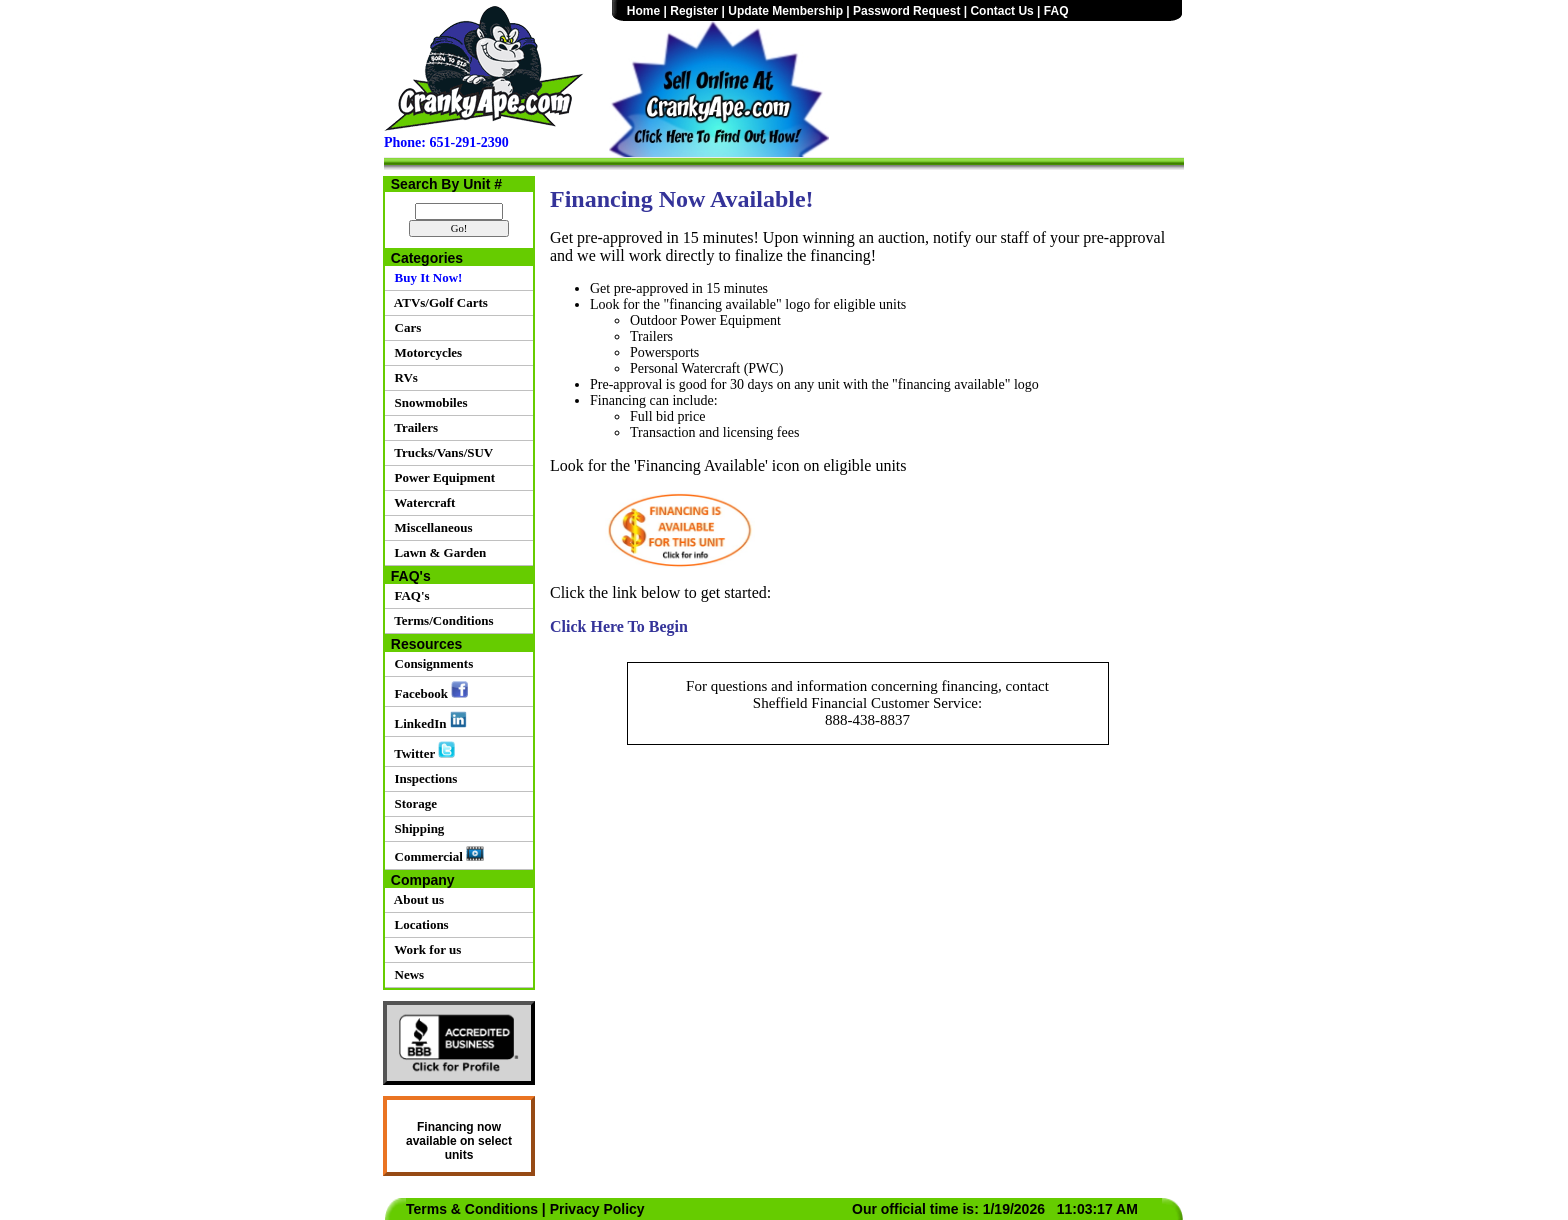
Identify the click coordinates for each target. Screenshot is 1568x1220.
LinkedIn (427, 721)
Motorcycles (425, 352)
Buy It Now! (425, 277)
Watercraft (421, 502)
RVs (403, 377)
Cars (404, 327)
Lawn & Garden (437, 552)
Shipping (416, 828)
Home (643, 11)
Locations (418, 924)
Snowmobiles (427, 402)
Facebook (428, 691)
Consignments (430, 663)
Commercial (436, 855)
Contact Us (1001, 11)
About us (416, 899)
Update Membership (785, 11)
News (406, 974)
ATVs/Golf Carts (438, 302)
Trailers (413, 427)
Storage (412, 803)
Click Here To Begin (619, 626)
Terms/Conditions (440, 620)
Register (694, 11)
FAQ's (409, 595)
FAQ (1056, 11)
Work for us (424, 949)
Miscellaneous (430, 527)
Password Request (906, 11)
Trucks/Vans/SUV (440, 452)
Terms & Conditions (472, 1209)
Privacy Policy (597, 1209)
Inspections (422, 778)
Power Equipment (441, 477)
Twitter (421, 751)
